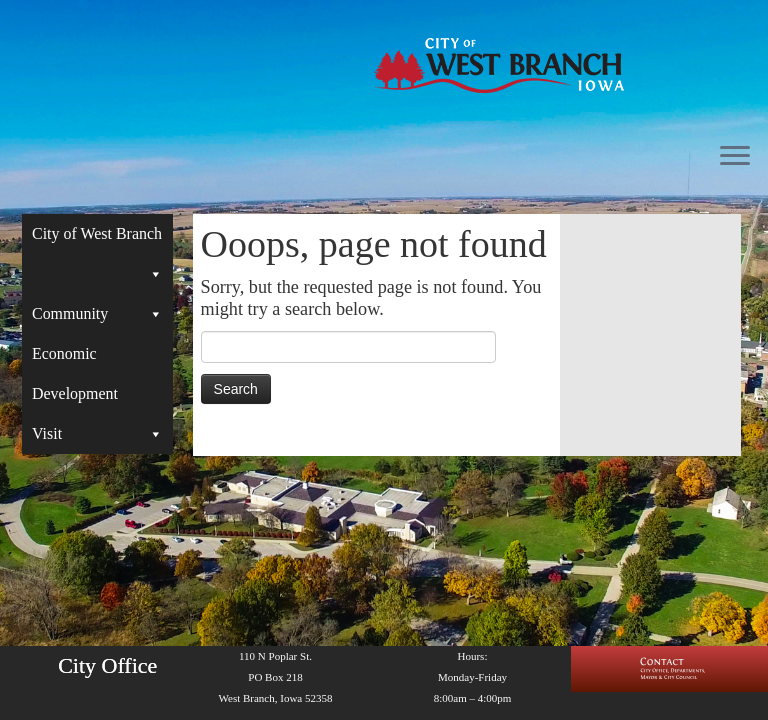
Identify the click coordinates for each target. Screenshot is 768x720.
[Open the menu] (735, 158)
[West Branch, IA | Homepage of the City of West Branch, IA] (499, 65)
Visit (97, 434)
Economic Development (75, 373)
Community (97, 314)
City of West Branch (97, 239)
